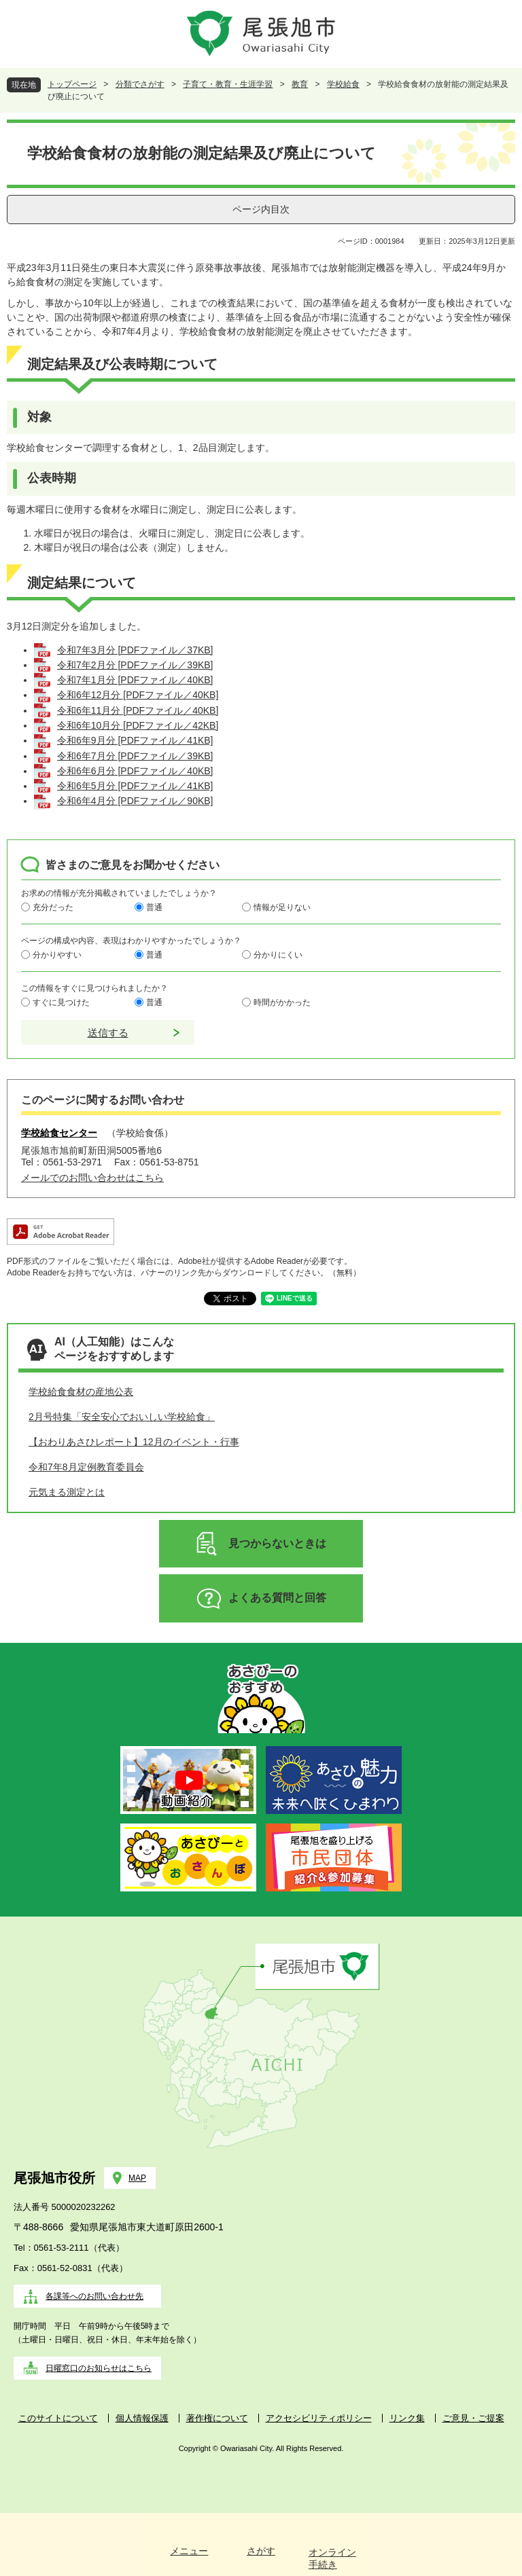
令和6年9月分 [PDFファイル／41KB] (135, 740)
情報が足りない (282, 907)
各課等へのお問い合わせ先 (94, 2296)
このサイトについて (58, 2418)
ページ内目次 (261, 209)
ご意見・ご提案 (473, 2418)
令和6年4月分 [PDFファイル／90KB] (135, 800)
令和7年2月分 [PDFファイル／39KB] (135, 664)
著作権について (217, 2418)
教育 (300, 84)
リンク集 (407, 2418)
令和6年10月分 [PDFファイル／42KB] (137, 725)
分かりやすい (57, 955)
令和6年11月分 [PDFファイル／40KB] (137, 710)
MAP (137, 2178)
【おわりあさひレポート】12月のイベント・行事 (134, 1441)
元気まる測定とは (67, 1492)
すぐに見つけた (61, 1002)
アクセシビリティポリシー (319, 2418)
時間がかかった (282, 1002)
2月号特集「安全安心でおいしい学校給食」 (122, 1416)
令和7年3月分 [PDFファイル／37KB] (135, 650)
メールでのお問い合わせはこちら (92, 1177)
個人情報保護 (142, 2418)
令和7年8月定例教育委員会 (86, 1467)
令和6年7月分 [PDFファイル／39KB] (135, 755)
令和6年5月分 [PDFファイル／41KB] (135, 785)
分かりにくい (278, 955)
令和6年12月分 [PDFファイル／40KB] (137, 694)
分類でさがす (140, 84)
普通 (154, 907)
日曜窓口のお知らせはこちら (99, 2368)
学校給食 (343, 84)
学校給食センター (59, 1132)
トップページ (72, 84)
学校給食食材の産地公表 (81, 1391)
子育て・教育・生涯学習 (228, 84)
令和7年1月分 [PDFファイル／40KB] (135, 679)
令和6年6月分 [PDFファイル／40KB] (135, 770)
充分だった (53, 907)
